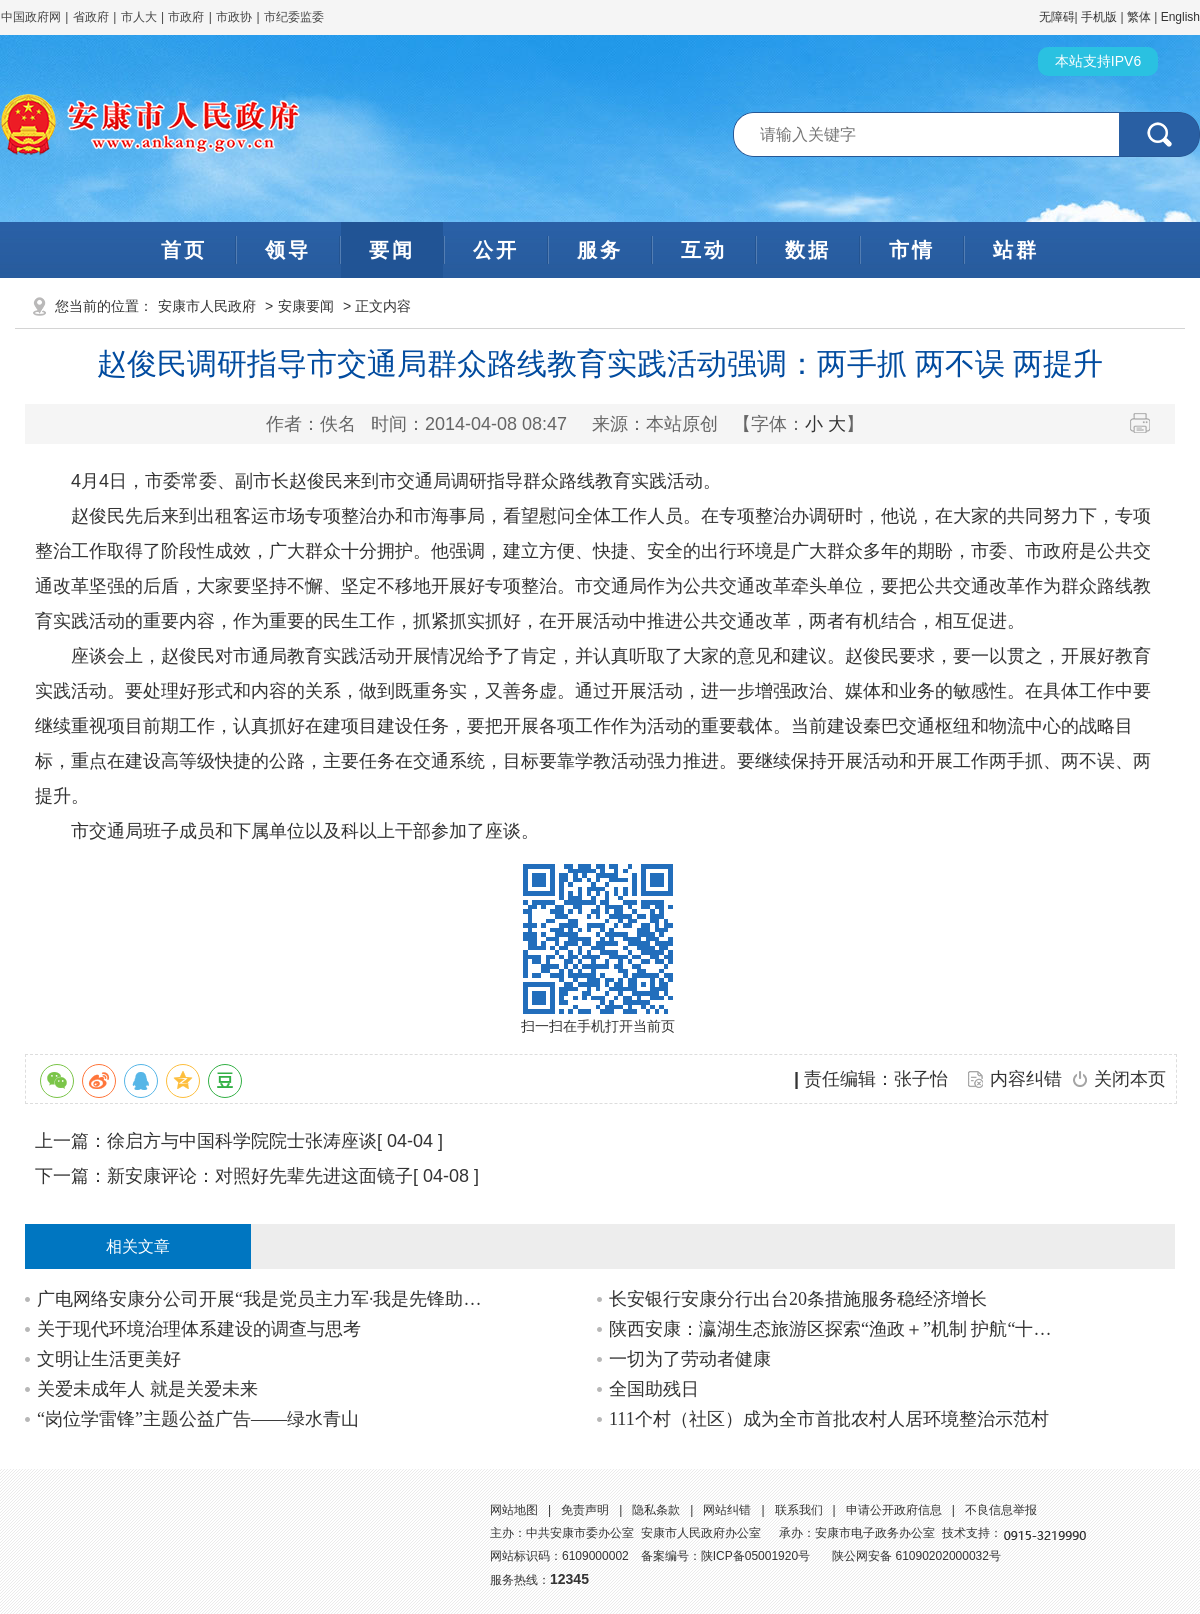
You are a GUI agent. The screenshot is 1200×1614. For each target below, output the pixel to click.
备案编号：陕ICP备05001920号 (725, 1556)
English (1180, 17)
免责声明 (585, 1510)
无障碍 (1057, 17)
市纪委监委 (294, 17)
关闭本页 (1130, 1079)
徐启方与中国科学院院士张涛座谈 (242, 1141)
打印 (1147, 423)
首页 (184, 250)
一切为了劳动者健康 (690, 1359)
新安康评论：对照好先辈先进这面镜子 (260, 1176)
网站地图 (514, 1510)
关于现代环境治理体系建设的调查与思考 (199, 1329)
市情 (912, 250)
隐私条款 (656, 1510)
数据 (808, 250)
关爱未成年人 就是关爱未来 (147, 1389)
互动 (704, 250)
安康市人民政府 (207, 306)
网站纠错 (727, 1510)
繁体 (1139, 17)
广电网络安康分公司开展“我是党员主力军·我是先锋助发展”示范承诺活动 (266, 1299)
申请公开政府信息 (894, 1510)
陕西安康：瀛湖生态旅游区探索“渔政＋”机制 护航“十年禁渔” (838, 1329)
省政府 (92, 17)
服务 (600, 250)
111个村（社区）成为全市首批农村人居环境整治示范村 (829, 1419)
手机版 (1099, 17)
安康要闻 (306, 306)
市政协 (234, 17)
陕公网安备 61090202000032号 (916, 1556)
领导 (288, 250)
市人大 (139, 17)
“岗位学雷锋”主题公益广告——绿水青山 (198, 1419)
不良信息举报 (1001, 1510)
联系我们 (799, 1510)
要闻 (392, 250)
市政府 (186, 17)
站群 (1016, 250)
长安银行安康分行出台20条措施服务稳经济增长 (798, 1299)
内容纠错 (1026, 1079)
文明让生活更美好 (109, 1359)
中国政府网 (31, 17)
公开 (496, 250)
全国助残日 (654, 1389)
